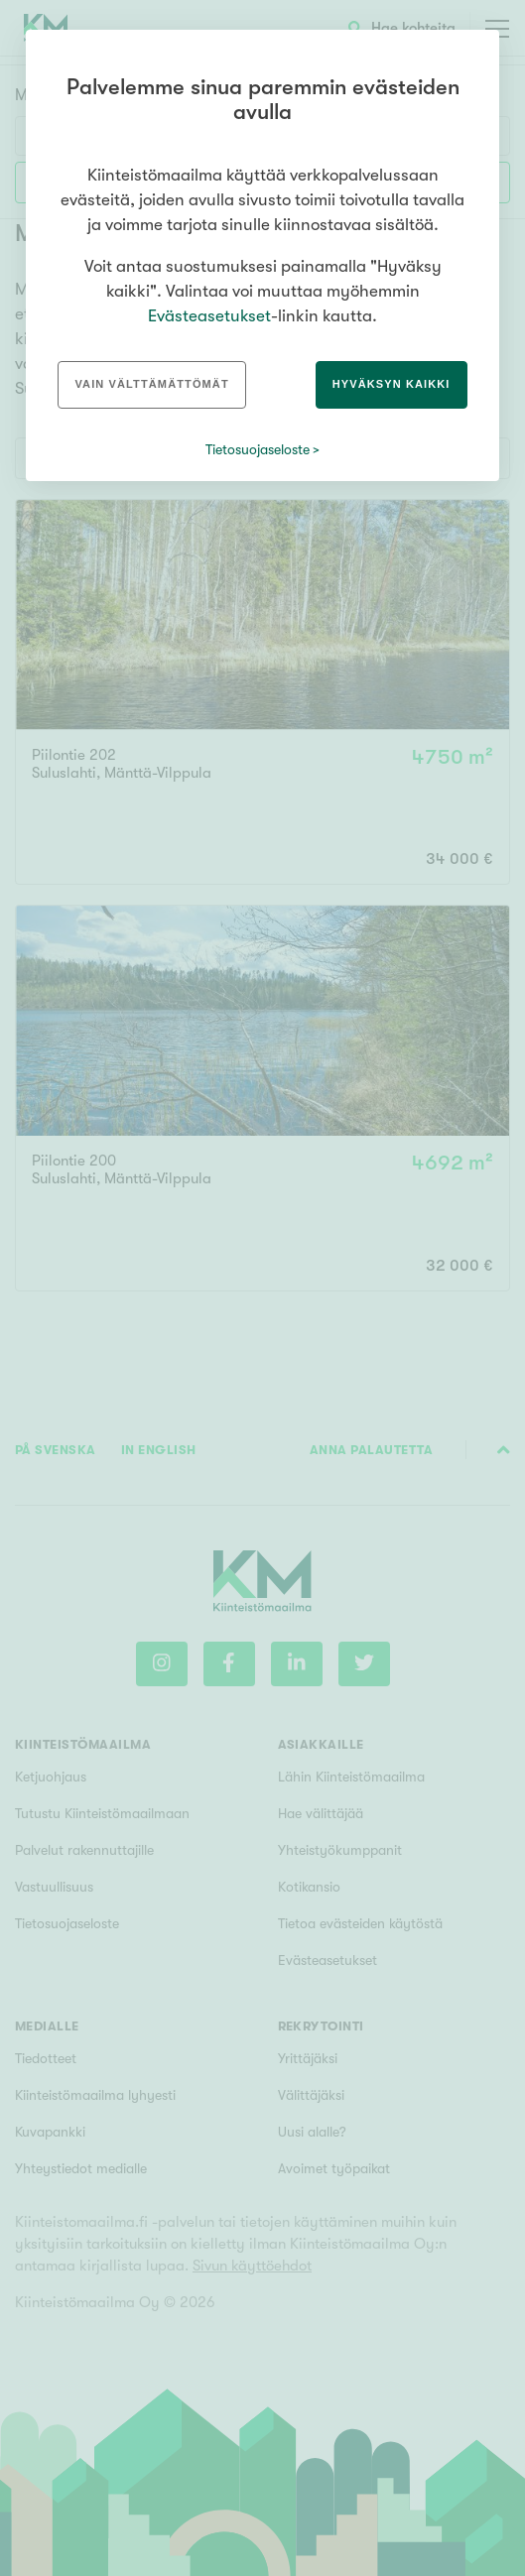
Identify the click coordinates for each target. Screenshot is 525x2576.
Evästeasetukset (209, 316)
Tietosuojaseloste (257, 449)
